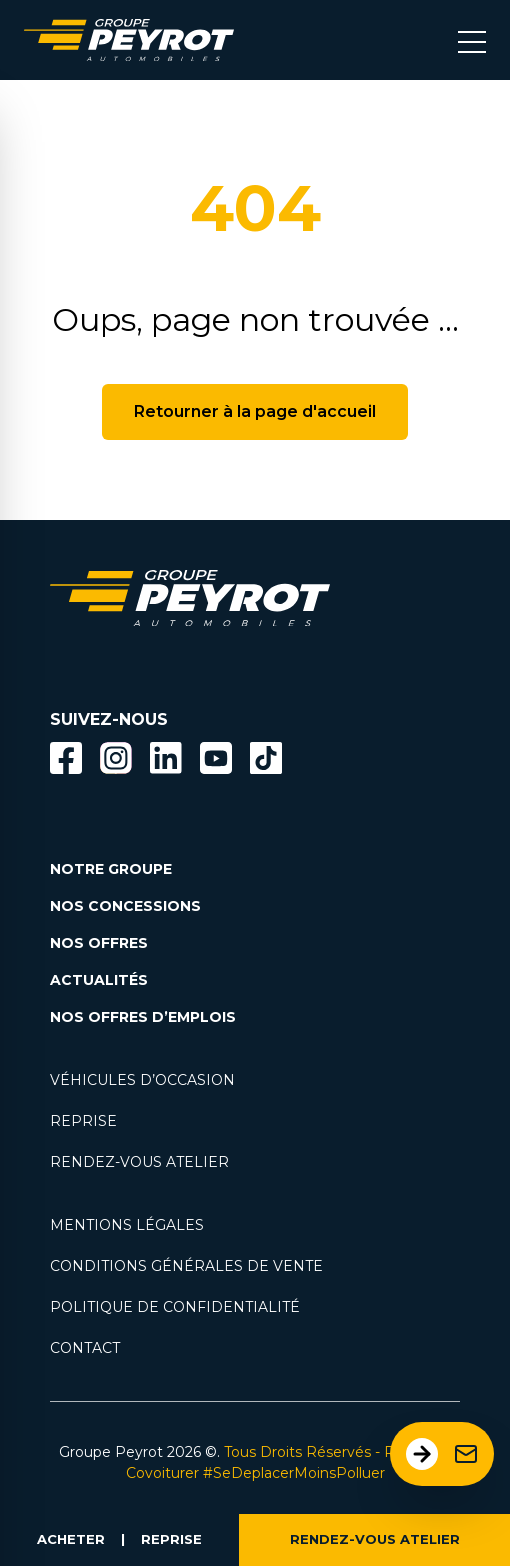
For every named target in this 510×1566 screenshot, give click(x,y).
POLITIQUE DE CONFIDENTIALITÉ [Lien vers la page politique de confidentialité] (175, 1307)
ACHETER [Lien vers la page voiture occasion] (71, 1539)
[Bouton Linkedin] (166, 758)
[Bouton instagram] (116, 758)
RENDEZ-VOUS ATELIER (375, 1539)
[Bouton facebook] (66, 758)
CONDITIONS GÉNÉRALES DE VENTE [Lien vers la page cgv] (186, 1266)
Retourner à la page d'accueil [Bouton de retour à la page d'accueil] (255, 411)
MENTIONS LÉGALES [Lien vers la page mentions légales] (127, 1225)
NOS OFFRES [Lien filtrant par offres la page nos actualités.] (99, 943)
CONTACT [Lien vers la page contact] (85, 1348)
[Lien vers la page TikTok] (266, 761)
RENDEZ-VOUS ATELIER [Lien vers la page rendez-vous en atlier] (139, 1162)
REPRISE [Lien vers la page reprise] (83, 1121)
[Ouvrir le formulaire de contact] (442, 1454)
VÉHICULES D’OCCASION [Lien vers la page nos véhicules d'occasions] (142, 1080)
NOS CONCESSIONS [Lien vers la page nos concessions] (125, 906)
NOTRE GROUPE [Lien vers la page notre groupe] (111, 869)
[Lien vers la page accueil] (129, 40)
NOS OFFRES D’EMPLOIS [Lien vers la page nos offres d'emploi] (143, 1017)
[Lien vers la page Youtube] (216, 761)
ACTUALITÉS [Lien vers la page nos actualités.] (99, 980)
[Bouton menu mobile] (472, 40)
